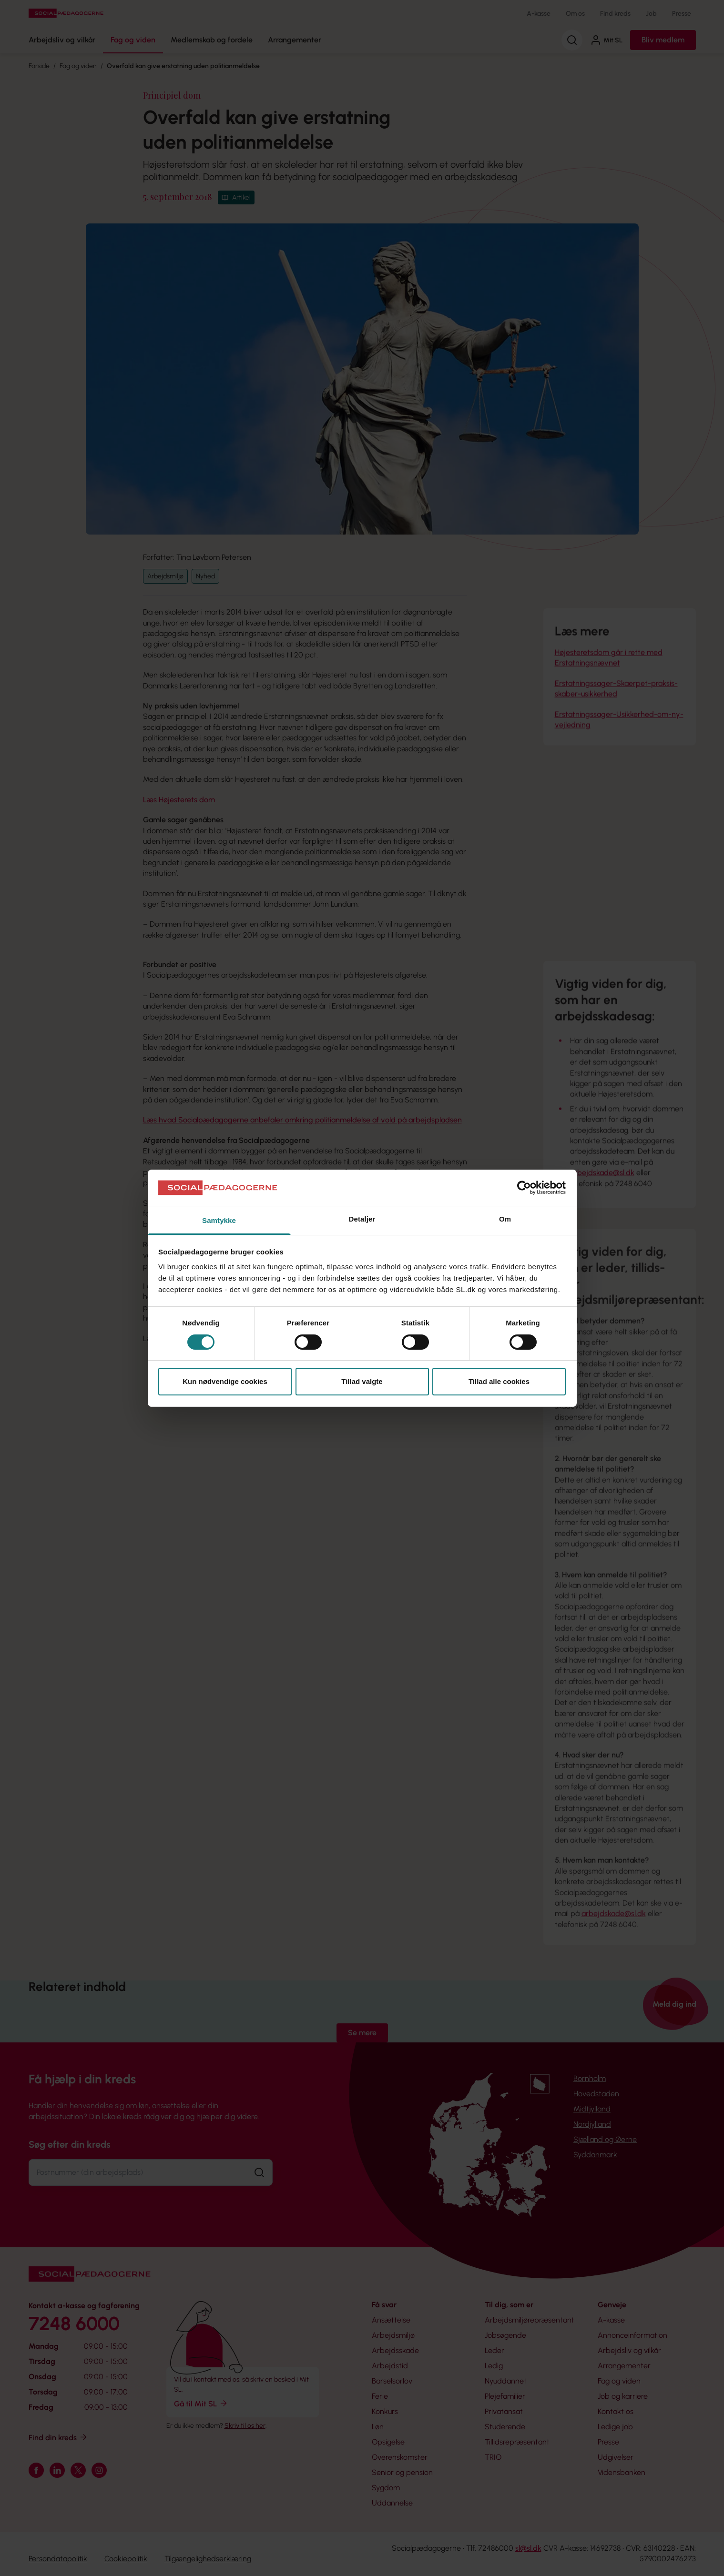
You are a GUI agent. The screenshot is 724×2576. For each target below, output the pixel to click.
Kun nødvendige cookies (225, 1381)
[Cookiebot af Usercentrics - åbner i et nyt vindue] (524, 1188)
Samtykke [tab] (219, 1220)
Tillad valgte (361, 1381)
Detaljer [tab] (362, 1219)
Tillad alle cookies (499, 1381)
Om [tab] (505, 1219)
